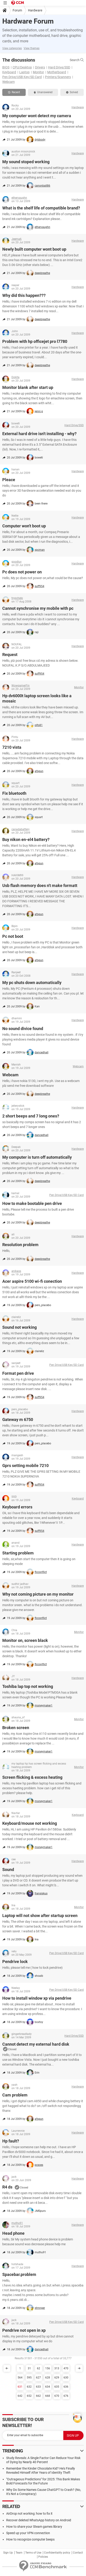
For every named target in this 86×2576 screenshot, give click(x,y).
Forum (17, 10)
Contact (78, 2552)
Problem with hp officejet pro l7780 (34, 341)
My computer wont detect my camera (36, 115)
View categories (12, 48)
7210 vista (11, 747)
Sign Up (8, 2552)
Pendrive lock (15, 1961)
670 (56, 2395)
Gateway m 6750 (17, 1419)
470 (66, 2368)
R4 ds (7, 2187)
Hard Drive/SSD (59, 67)
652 (29, 2395)
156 (47, 2368)
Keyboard (9, 72)
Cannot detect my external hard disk (35, 2044)
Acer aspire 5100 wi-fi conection (32, 1281)
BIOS (5, 67)
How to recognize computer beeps (30, 2539)
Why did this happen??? (24, 295)
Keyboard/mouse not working (29, 1823)
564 (20, 2377)
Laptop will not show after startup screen (40, 1915)
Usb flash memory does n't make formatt (39, 885)
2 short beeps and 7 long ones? (30, 1116)
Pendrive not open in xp (24, 2330)
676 (66, 2395)
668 (47, 2395)
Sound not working (19, 1327)
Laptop (24, 72)
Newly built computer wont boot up (34, 249)
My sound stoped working (26, 161)
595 (29, 2377)
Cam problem (15, 2095)
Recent (14, 92)
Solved (72, 92)
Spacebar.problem (19, 2274)
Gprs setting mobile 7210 (25, 1465)
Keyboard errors (17, 1507)
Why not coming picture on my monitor (38, 1594)
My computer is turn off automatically (37, 1157)
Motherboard (56, 72)
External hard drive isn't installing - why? (39, 433)
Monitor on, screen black (25, 1640)
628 (47, 2377)
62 (38, 2368)
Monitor (38, 72)
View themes (31, 48)
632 (29, 2386)
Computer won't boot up (24, 525)
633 (38, 2386)
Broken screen (15, 1727)
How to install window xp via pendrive (36, 1998)
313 (56, 2368)
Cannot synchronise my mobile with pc (37, 608)
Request (9, 654)
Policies (43, 2556)
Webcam (8, 82)
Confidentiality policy (57, 2552)
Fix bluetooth (14, 793)
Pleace (8, 479)
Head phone (13, 2233)
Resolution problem (20, 1244)
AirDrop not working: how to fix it (29, 2513)
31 (29, 2368)
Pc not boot (12, 936)
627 (38, 2377)
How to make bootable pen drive (32, 1203)
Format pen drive (18, 1373)
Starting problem (18, 1553)
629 (56, 2377)
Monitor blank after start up (27, 387)
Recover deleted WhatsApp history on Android (38, 2520)
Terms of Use (33, 2552)
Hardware (35, 10)
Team (19, 2552)
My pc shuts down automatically (31, 982)
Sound (8, 1869)
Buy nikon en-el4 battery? (26, 839)
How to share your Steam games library (34, 2526)
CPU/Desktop (22, 67)
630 (66, 2377)
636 (66, 2386)
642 (20, 2395)
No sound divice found (22, 1028)
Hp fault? (10, 2141)
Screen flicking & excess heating (32, 1777)
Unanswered (43, 92)
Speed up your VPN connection (28, 2533)
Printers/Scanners (58, 77)
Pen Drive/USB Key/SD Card (22, 77)
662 (38, 2395)
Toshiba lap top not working (27, 1686)
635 (56, 2386)
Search (77, 60)
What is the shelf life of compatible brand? (41, 208)
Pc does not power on (22, 571)
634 (47, 2386)
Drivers (40, 67)
